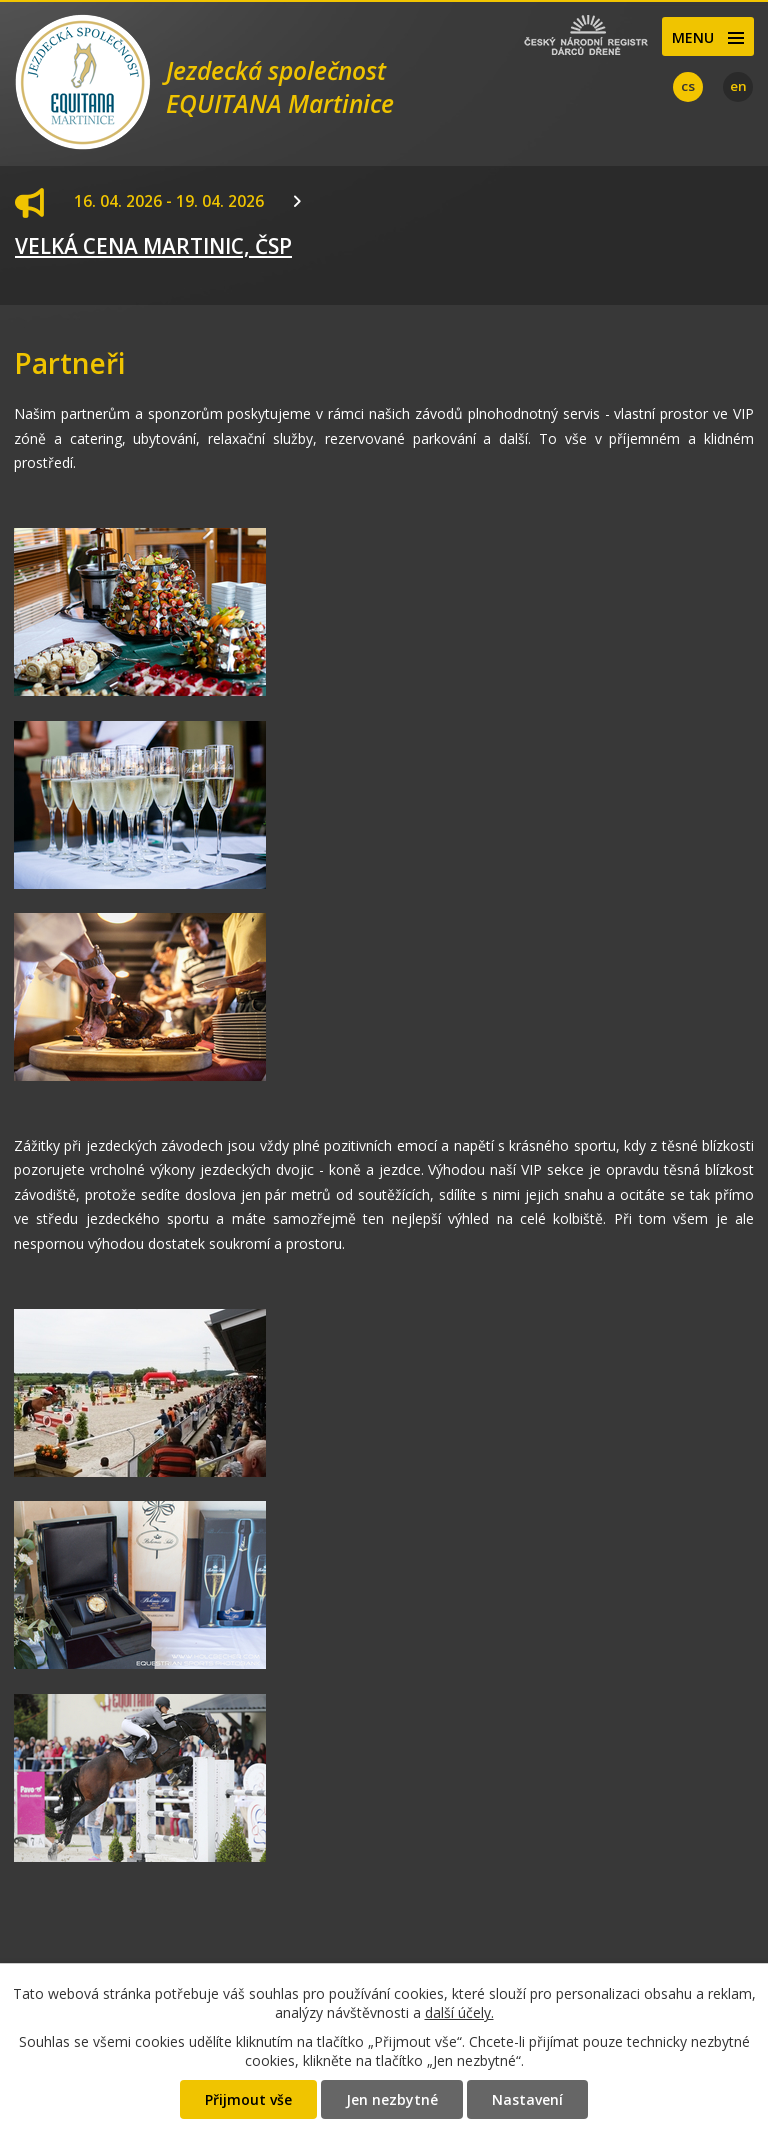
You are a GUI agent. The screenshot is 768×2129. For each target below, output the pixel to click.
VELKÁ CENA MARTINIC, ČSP (153, 246)
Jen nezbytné (392, 2099)
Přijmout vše (248, 2099)
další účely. (459, 2012)
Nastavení (527, 2099)
